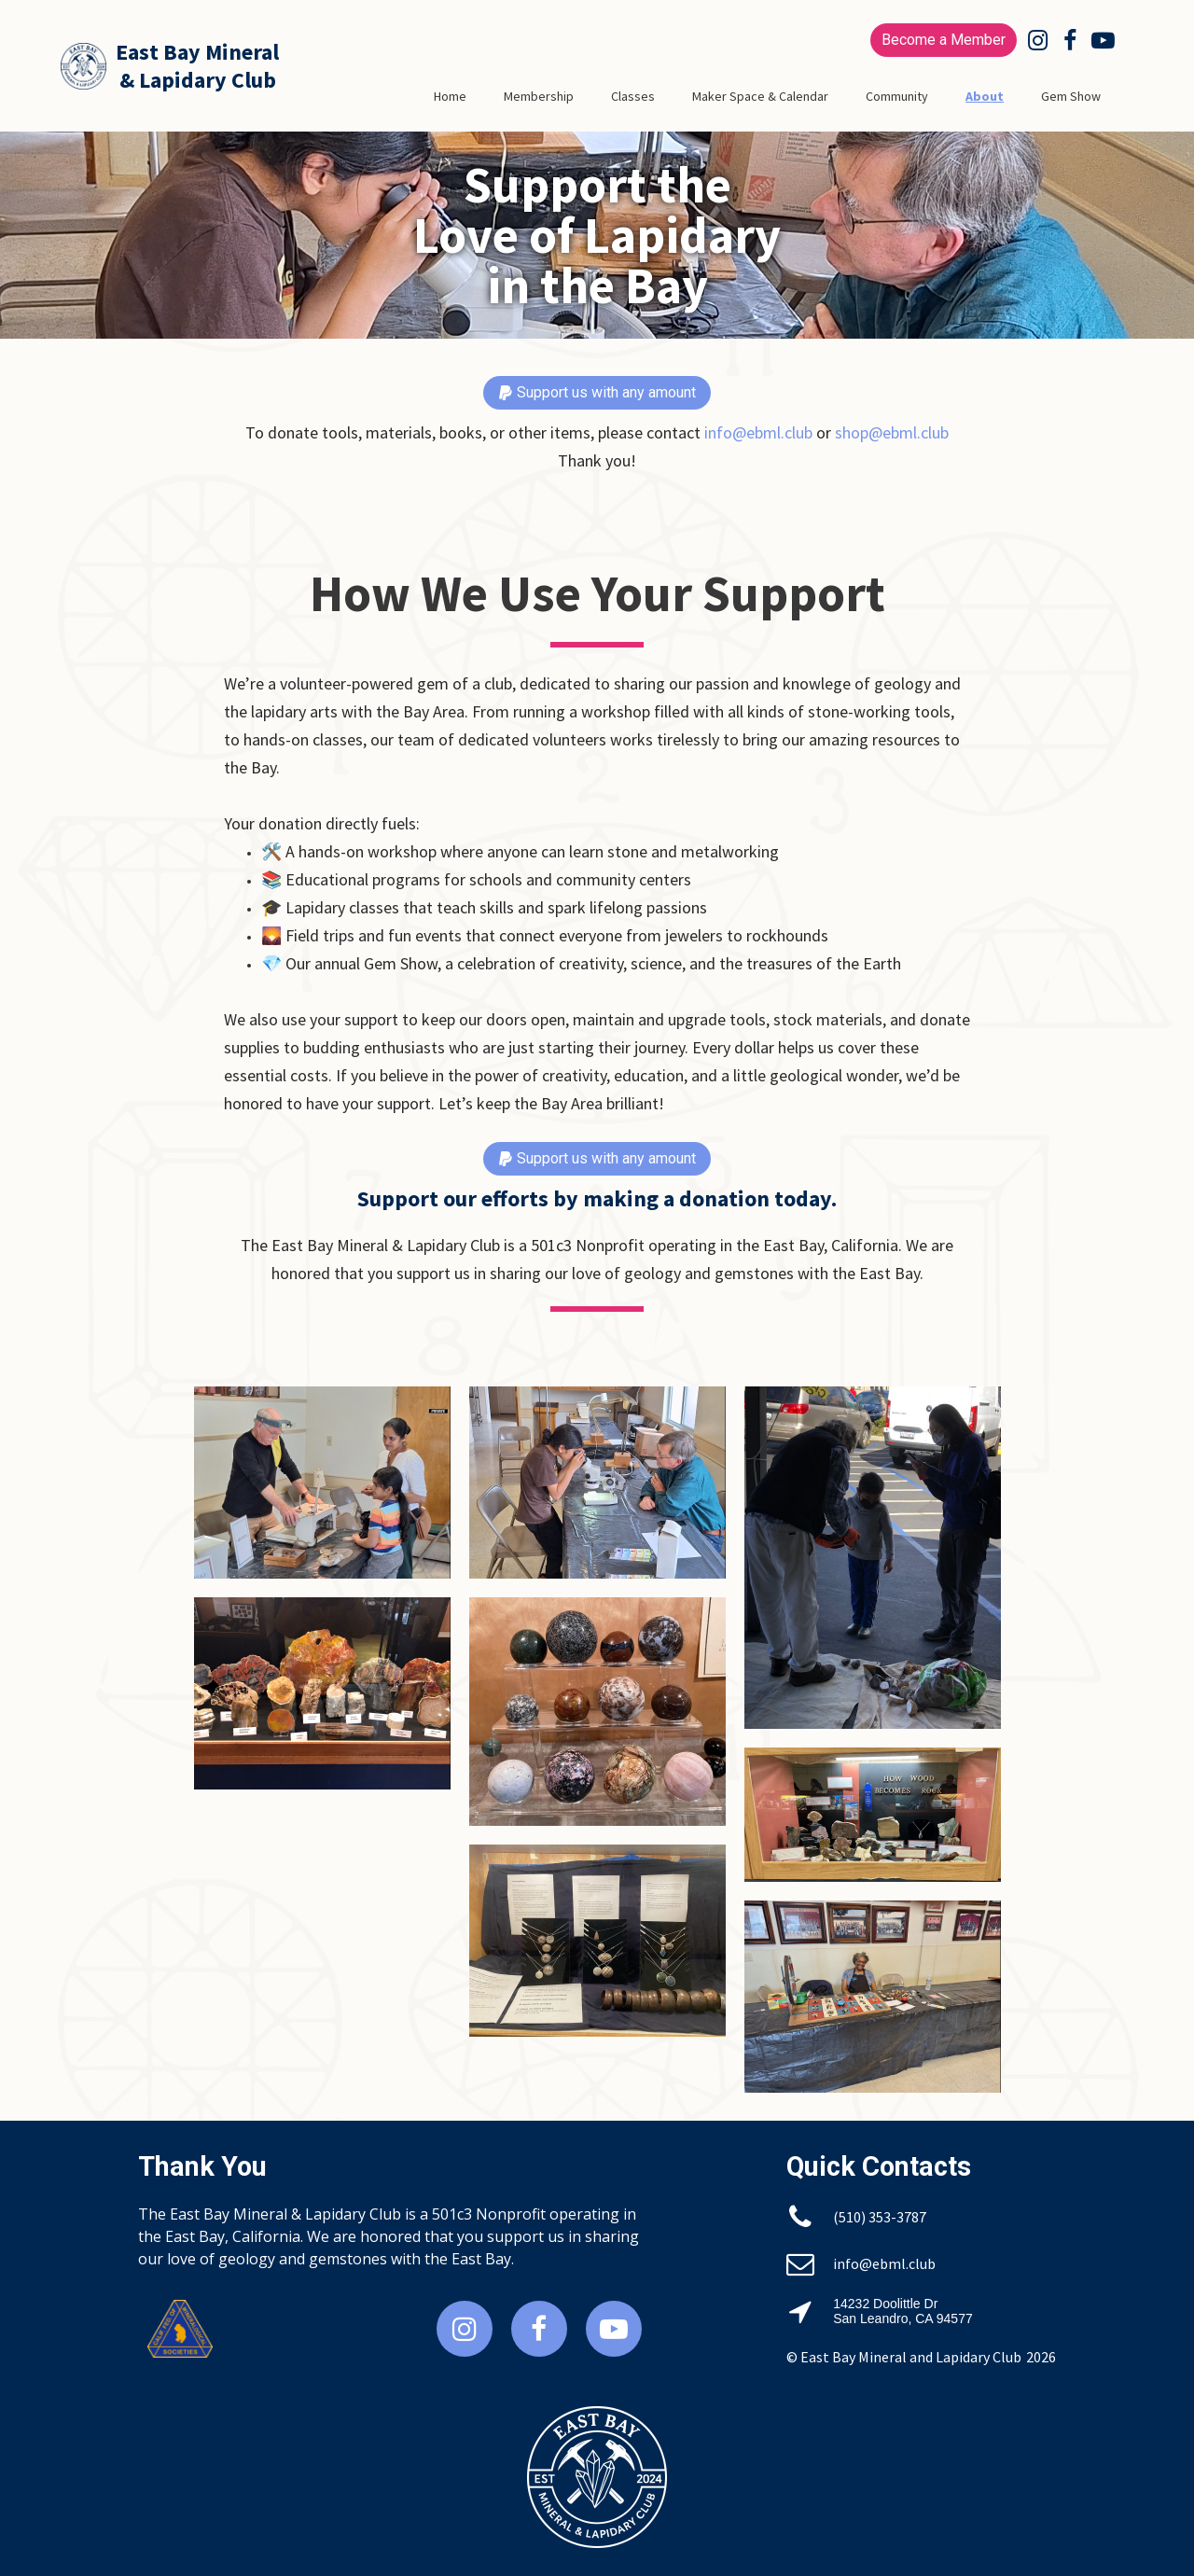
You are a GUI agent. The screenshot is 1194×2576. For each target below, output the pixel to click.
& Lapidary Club (197, 79)
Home (450, 96)
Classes (633, 96)
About (984, 96)
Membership (539, 96)
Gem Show (1071, 96)
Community (897, 96)
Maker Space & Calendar (760, 96)
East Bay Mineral (197, 51)
